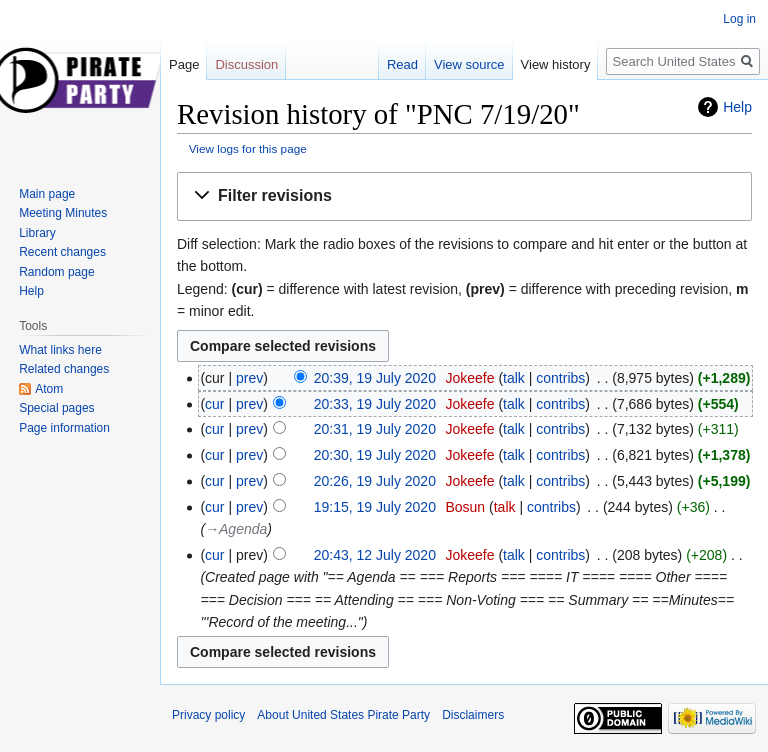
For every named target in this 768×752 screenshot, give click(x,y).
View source (469, 64)
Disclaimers (473, 715)
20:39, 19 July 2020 (375, 378)
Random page (56, 272)
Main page (47, 194)
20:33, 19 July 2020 (375, 404)
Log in (739, 19)
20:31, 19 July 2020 (375, 429)
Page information (64, 428)
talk (514, 378)
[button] (464, 196)
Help (737, 107)
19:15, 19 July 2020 (375, 507)
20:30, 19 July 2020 (375, 455)
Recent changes (62, 252)
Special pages (56, 408)
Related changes (64, 369)
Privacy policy (208, 715)
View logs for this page (248, 148)
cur (214, 404)
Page (184, 64)
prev (249, 378)
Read (402, 64)
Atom (49, 389)
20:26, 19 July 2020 (375, 481)
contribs (560, 378)
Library (37, 233)
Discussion (246, 64)
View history (556, 64)
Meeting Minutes (63, 213)
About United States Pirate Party (343, 715)
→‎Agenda (236, 529)
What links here (60, 350)
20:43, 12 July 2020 (375, 555)
